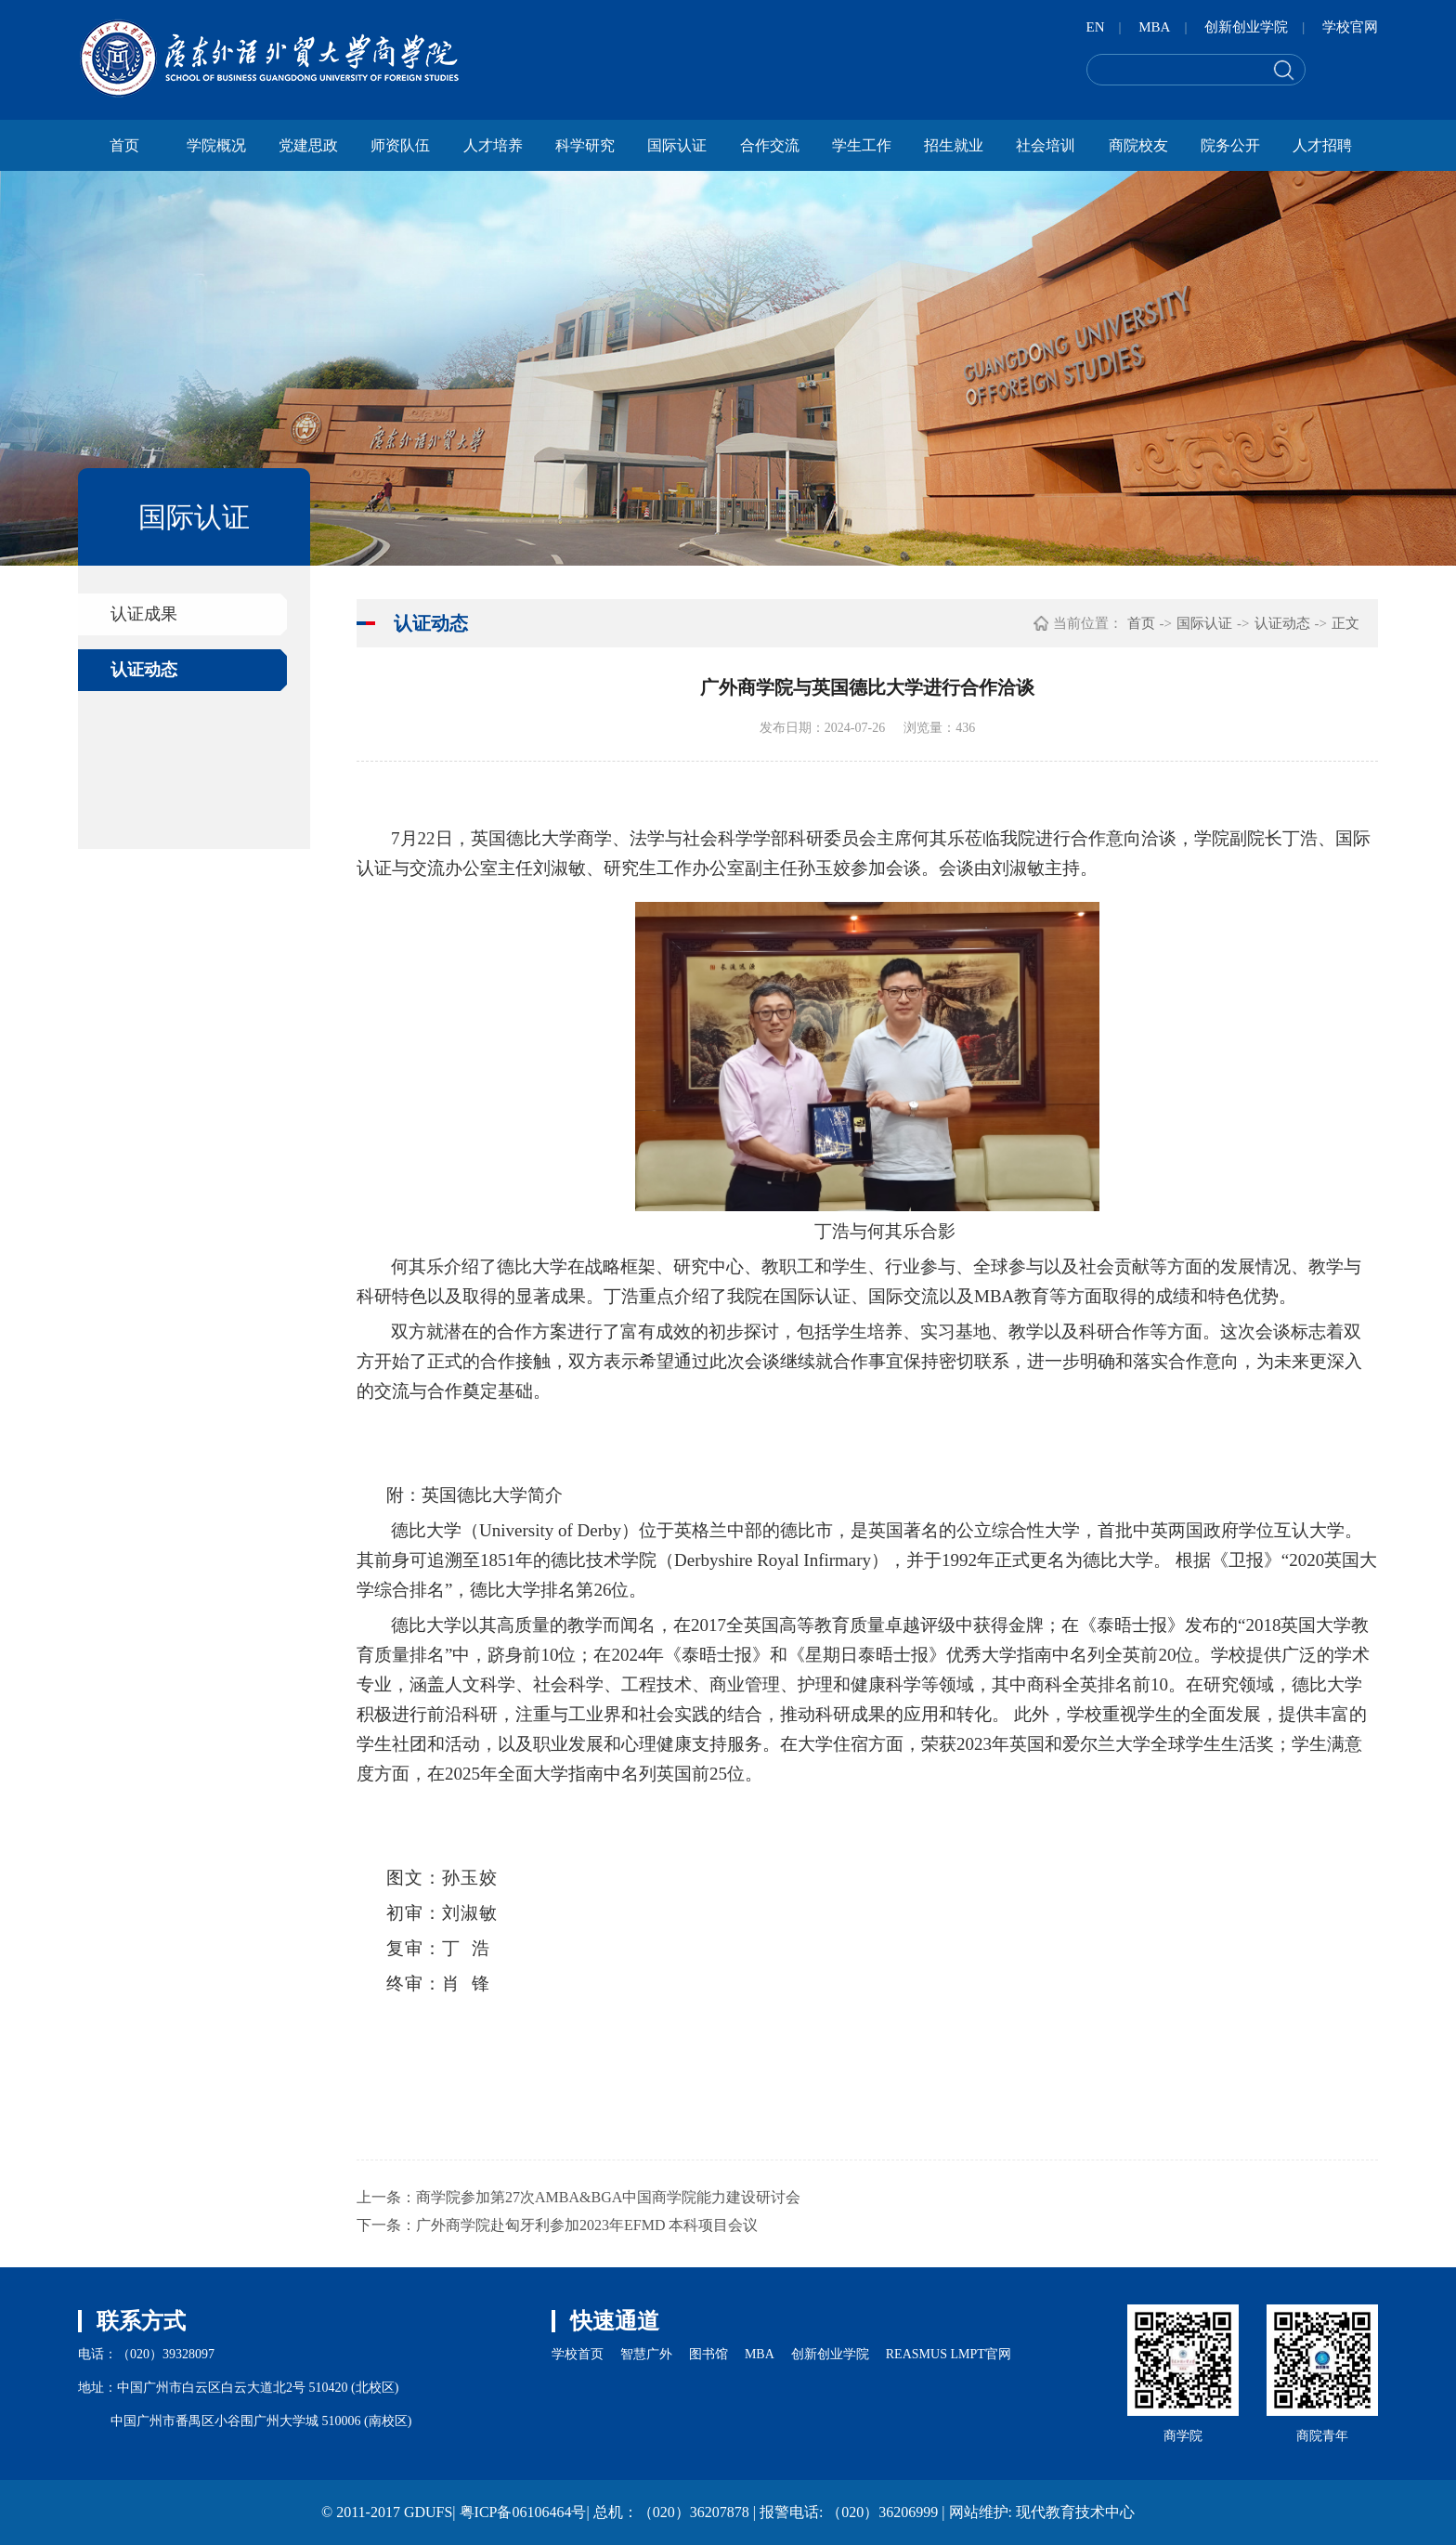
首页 (124, 145)
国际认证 (677, 145)
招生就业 (953, 145)
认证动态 (143, 669)
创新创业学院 (1246, 27)
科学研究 (585, 145)
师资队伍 (400, 145)
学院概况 (216, 145)
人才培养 (493, 145)
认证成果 (143, 614)
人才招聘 (1322, 145)
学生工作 (861, 145)
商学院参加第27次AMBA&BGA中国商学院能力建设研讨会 (608, 2197)
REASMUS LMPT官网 (948, 2354)
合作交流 (770, 145)
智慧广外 (646, 2354)
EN (1095, 27)
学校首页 (578, 2354)
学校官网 (1350, 27)
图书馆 (708, 2354)
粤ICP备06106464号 (523, 2512)
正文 (1345, 623)
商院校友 (1138, 145)
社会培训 (1045, 145)
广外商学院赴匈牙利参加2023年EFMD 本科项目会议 (587, 2225)
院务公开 (1230, 145)
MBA (1154, 27)
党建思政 (308, 145)
